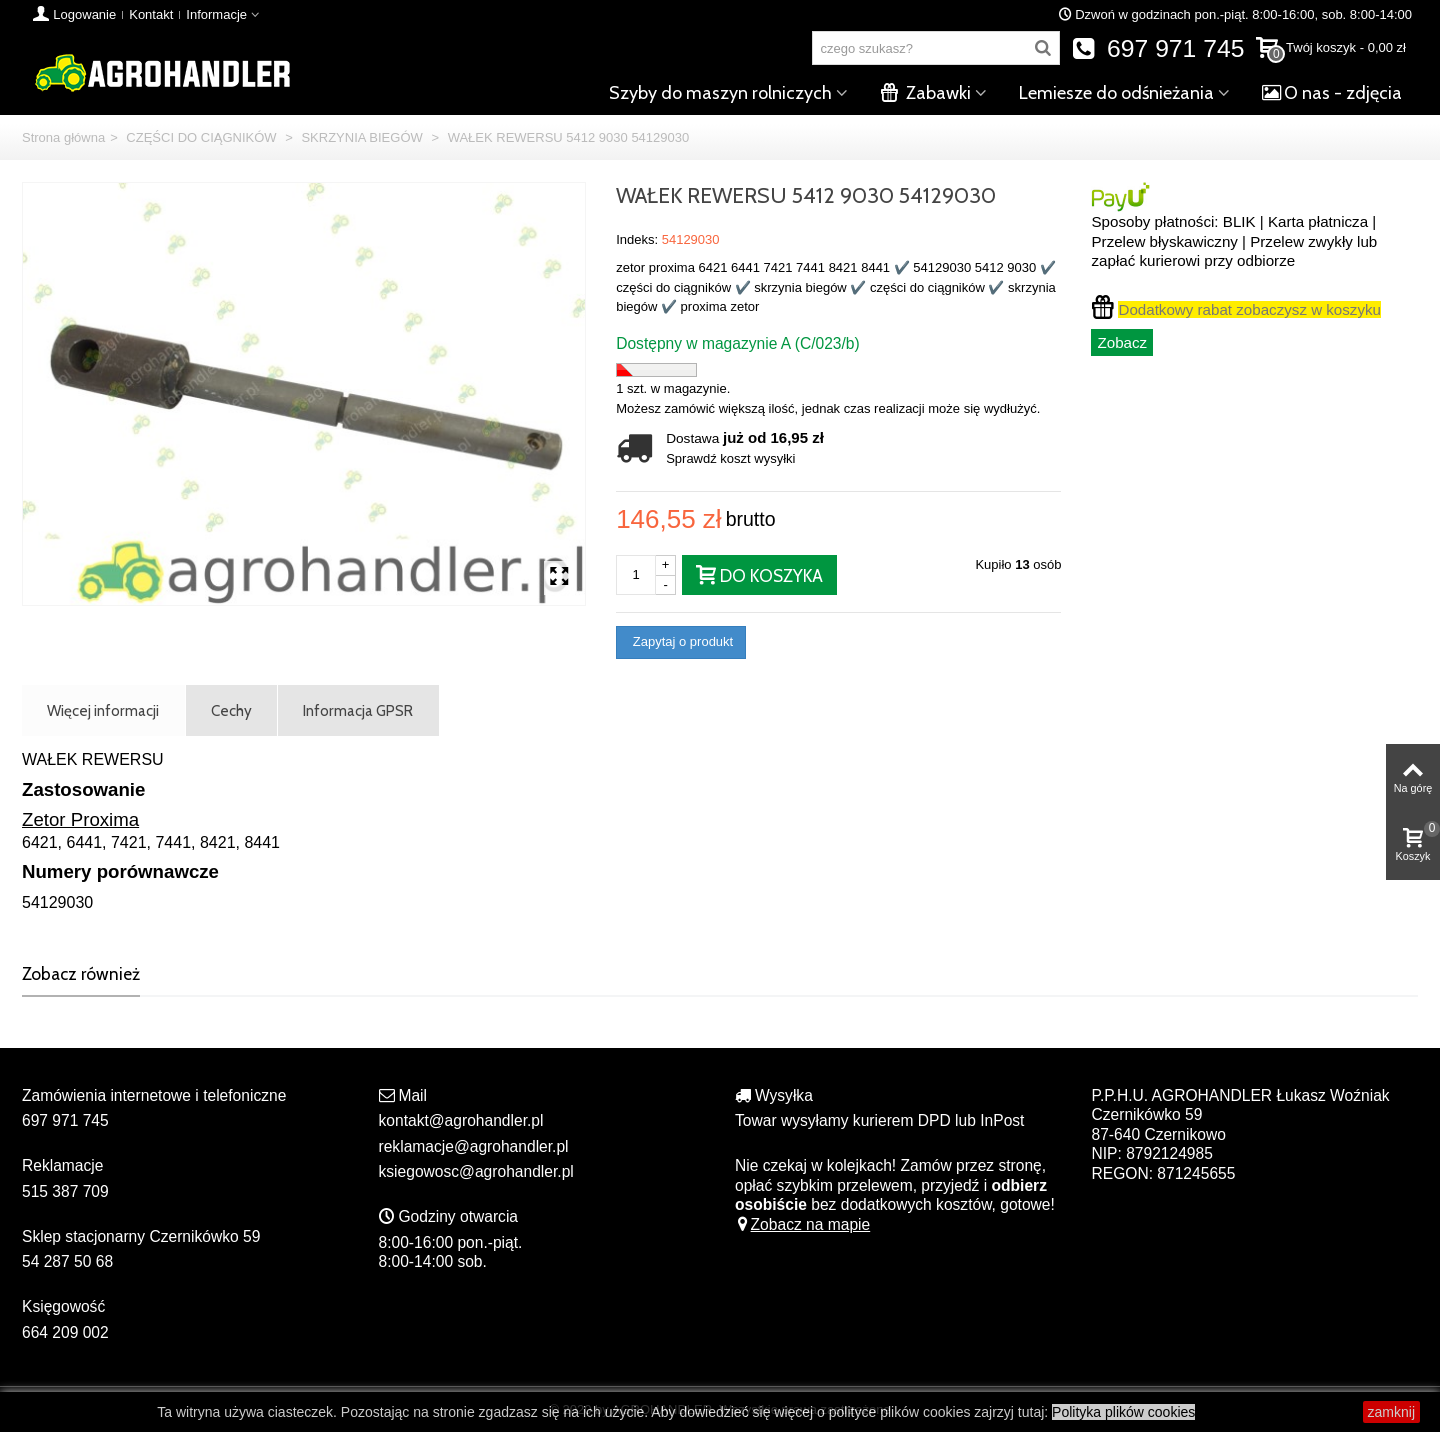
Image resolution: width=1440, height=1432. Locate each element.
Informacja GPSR (358, 710)
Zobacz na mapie (802, 1224)
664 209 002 (65, 1332)
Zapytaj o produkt (681, 641)
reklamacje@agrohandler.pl (474, 1146)
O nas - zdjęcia (1332, 93)
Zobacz (1122, 342)
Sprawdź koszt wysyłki (730, 458)
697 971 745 (1158, 48)
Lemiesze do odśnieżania (1116, 93)
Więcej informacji (103, 710)
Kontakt (151, 14)
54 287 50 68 (67, 1261)
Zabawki (925, 93)
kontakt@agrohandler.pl (461, 1120)
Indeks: (637, 239)
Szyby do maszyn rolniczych (720, 93)
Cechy (231, 710)
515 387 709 (65, 1191)
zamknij (1391, 1412)
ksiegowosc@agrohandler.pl (476, 1171)
